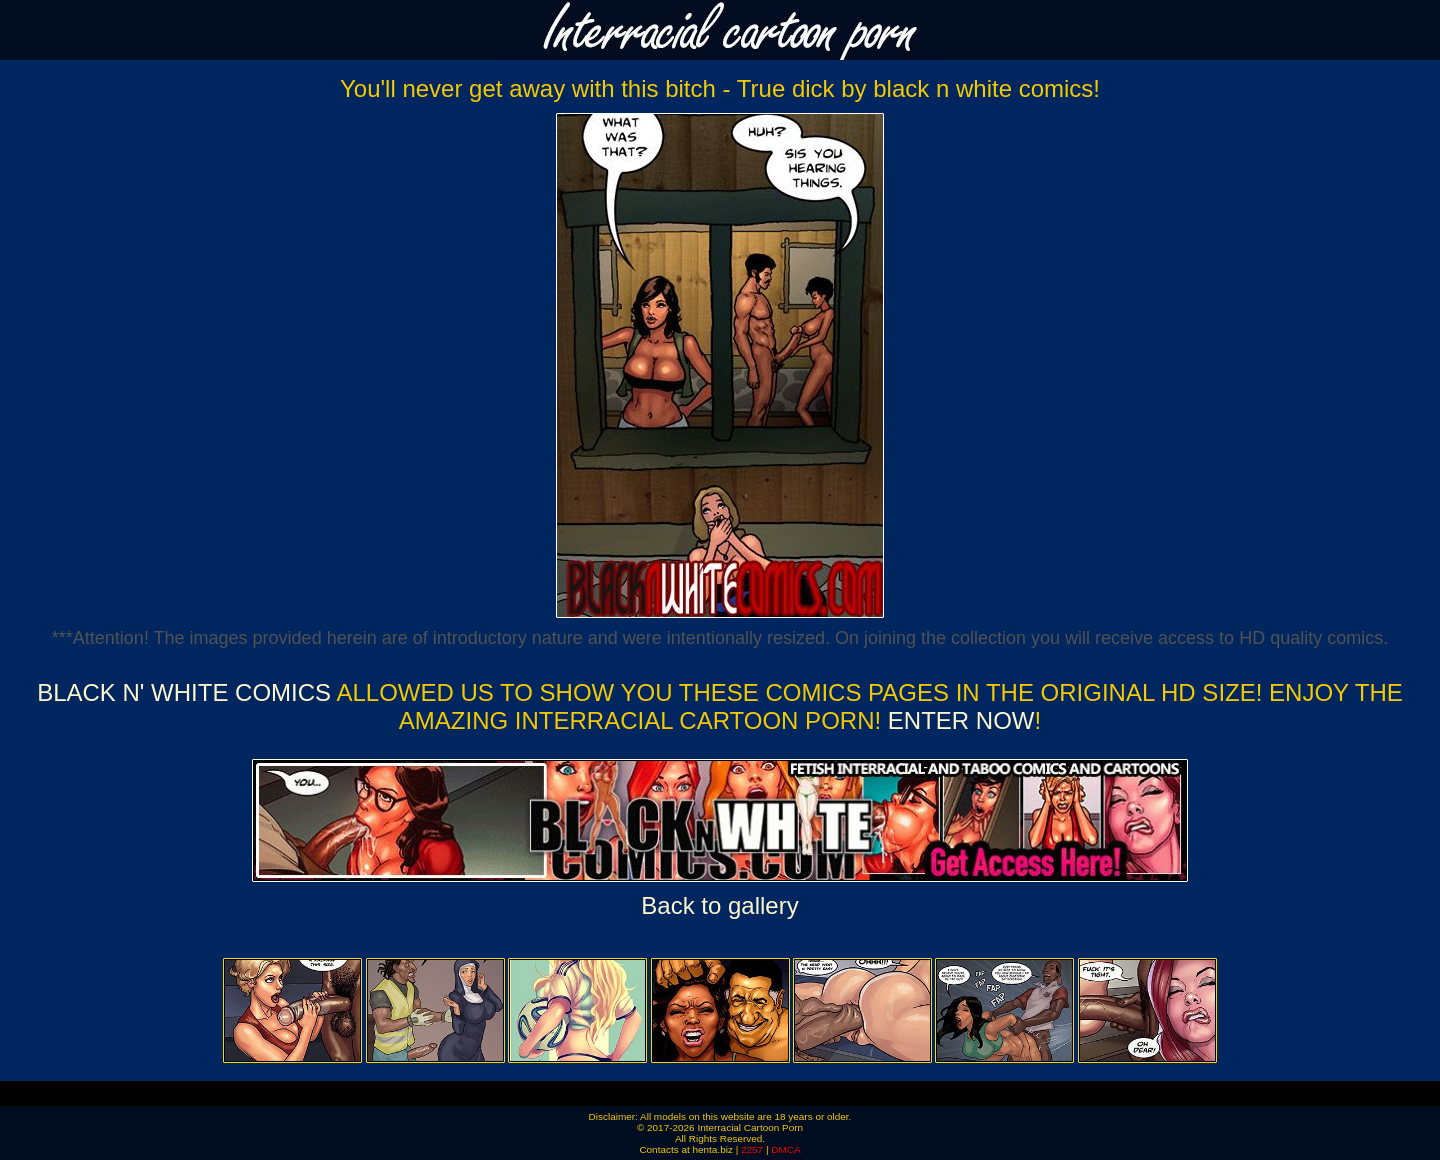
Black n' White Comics (184, 692)
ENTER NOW (957, 720)
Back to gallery (719, 905)
